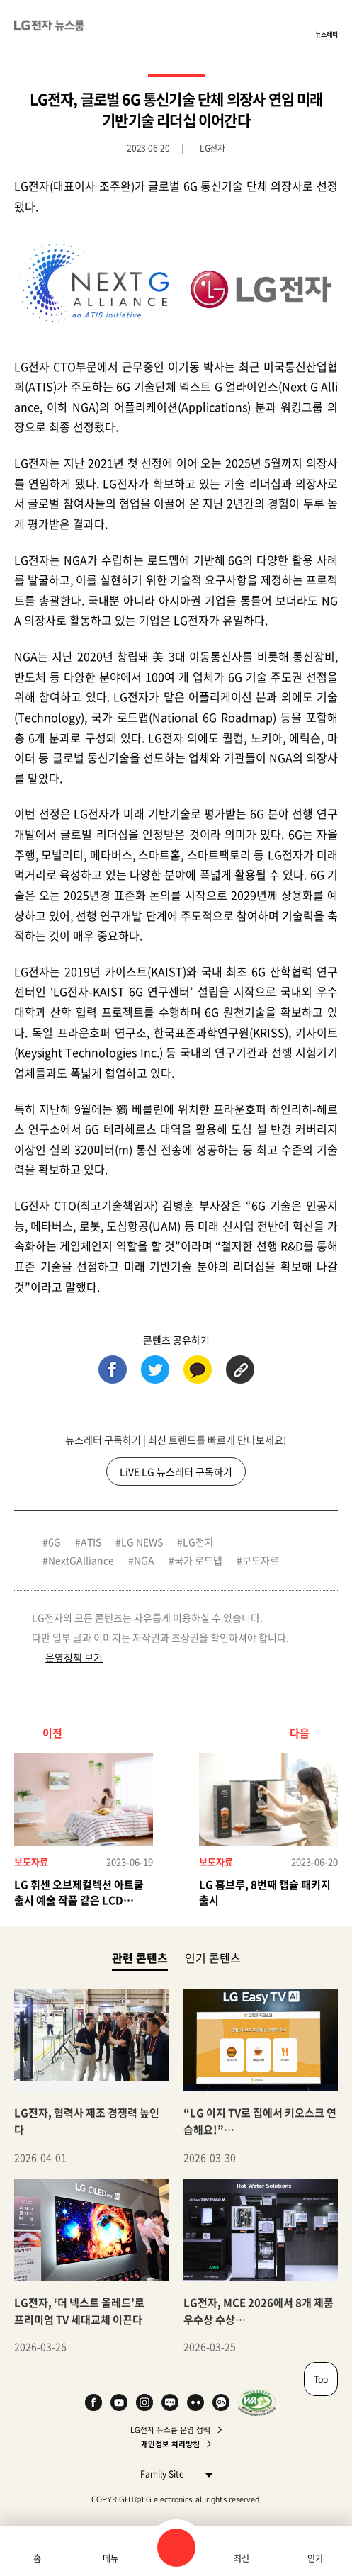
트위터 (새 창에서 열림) (155, 1369)
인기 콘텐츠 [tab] (213, 1957)
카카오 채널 (220, 2402)
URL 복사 (240, 1369)
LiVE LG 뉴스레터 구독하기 (176, 1471)
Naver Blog (169, 2402)
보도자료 (260, 1560)
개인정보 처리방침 (170, 2444)
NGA (144, 1560)
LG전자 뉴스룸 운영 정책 (170, 2430)
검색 (176, 2548)
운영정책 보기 (74, 1657)
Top (321, 2379)
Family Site (172, 2473)
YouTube (118, 2402)
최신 (241, 2558)
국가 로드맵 (198, 1560)
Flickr (195, 2402)
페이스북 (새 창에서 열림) (112, 1369)
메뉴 (110, 2558)
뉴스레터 (326, 34)
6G (54, 1542)
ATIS (91, 1542)
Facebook (93, 2402)
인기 (315, 2558)
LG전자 (198, 1542)
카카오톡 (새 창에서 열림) (197, 1369)
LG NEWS (142, 1542)
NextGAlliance (81, 1560)
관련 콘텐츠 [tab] (140, 1957)
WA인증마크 (257, 2402)
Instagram (144, 2402)
